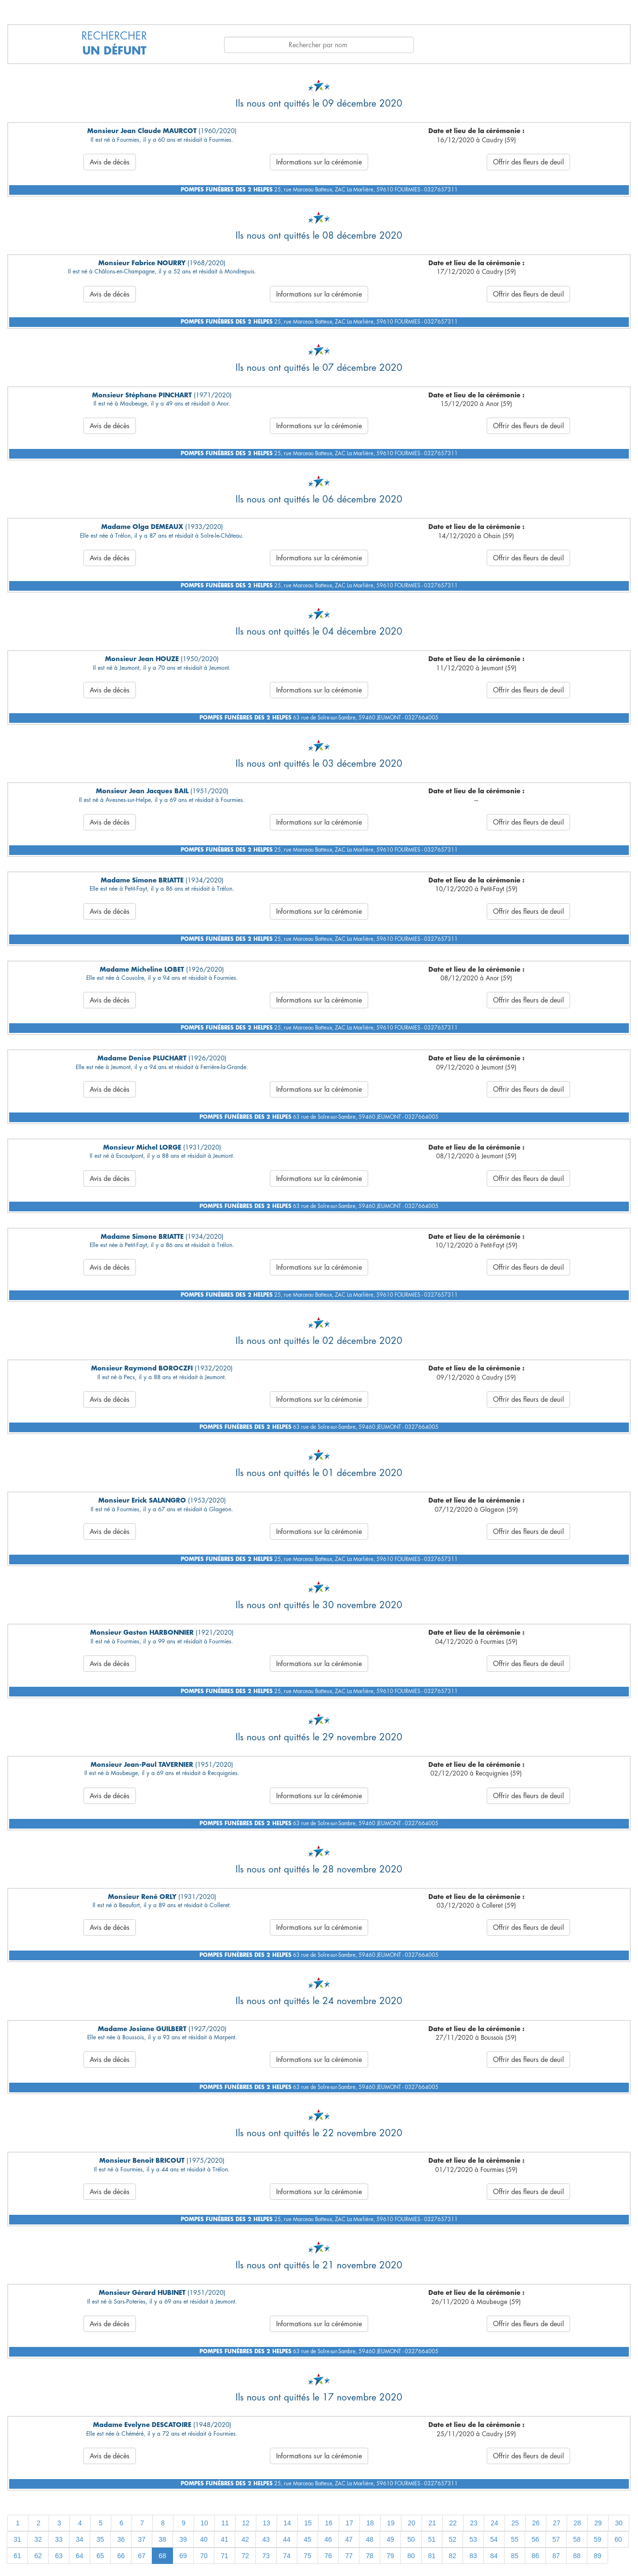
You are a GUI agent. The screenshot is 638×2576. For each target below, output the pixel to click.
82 (452, 2556)
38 (162, 2539)
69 (183, 2556)
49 (390, 2539)
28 (577, 2523)
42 (245, 2539)
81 (432, 2556)
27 (556, 2523)
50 (411, 2539)
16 (328, 2523)
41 (224, 2539)
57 (556, 2539)
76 (328, 2556)
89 (597, 2556)
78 (369, 2556)
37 (142, 2539)
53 (473, 2539)
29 (598, 2523)
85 (514, 2556)
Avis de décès (110, 162)
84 (494, 2556)
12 (246, 2523)
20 (411, 2523)
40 (204, 2539)
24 (494, 2523)
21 (432, 2523)
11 (225, 2523)
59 (597, 2539)
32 (38, 2539)
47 (349, 2539)
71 (224, 2556)
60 (618, 2539)
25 (515, 2523)
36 (121, 2539)
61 (17, 2556)
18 (370, 2523)
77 (349, 2556)
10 (204, 2523)
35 (100, 2539)
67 (142, 2556)
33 (59, 2539)
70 (204, 2556)
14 (287, 2523)
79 (390, 2556)
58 (577, 2539)
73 (266, 2556)
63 (59, 2556)
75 (307, 2556)
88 (577, 2556)
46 (328, 2539)
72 (245, 2556)
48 (369, 2539)
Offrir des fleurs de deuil (528, 162)
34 (79, 2539)
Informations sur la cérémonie (319, 162)
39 (183, 2539)
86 (535, 2556)
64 (79, 2556)
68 (162, 2556)
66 (121, 2556)
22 (453, 2523)
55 (514, 2539)
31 (17, 2539)
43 (266, 2539)
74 (287, 2556)
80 (411, 2556)
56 (535, 2539)
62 (38, 2556)
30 (619, 2523)
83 (473, 2556)
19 (391, 2523)
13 (266, 2523)
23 (474, 2523)
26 (536, 2523)
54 (494, 2539)
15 (308, 2523)
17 (349, 2523)
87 (556, 2556)
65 (100, 2556)
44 (287, 2539)
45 (307, 2539)
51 (432, 2539)
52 (452, 2539)
